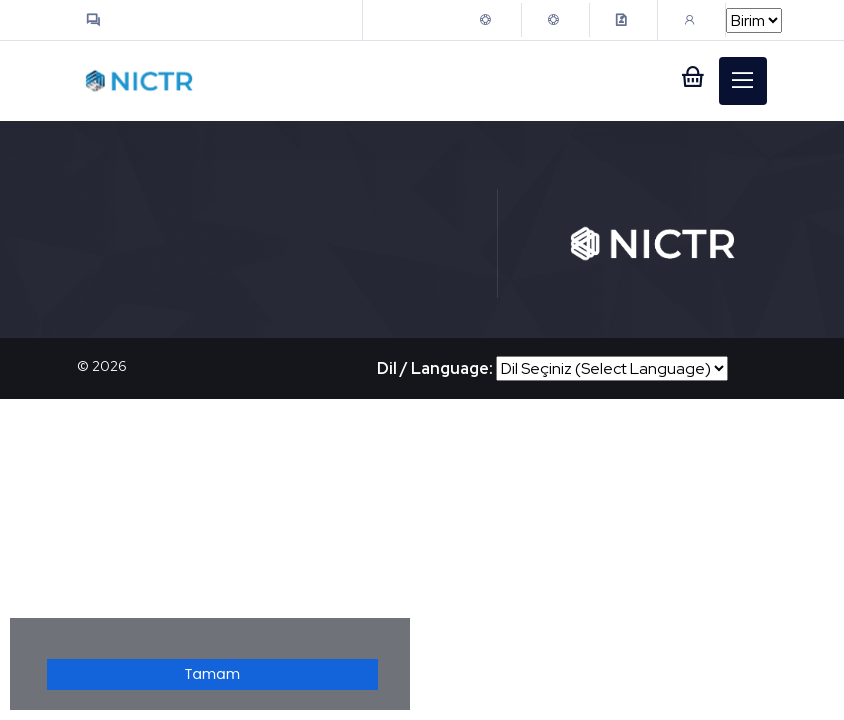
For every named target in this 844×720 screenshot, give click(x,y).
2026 (109, 366)
